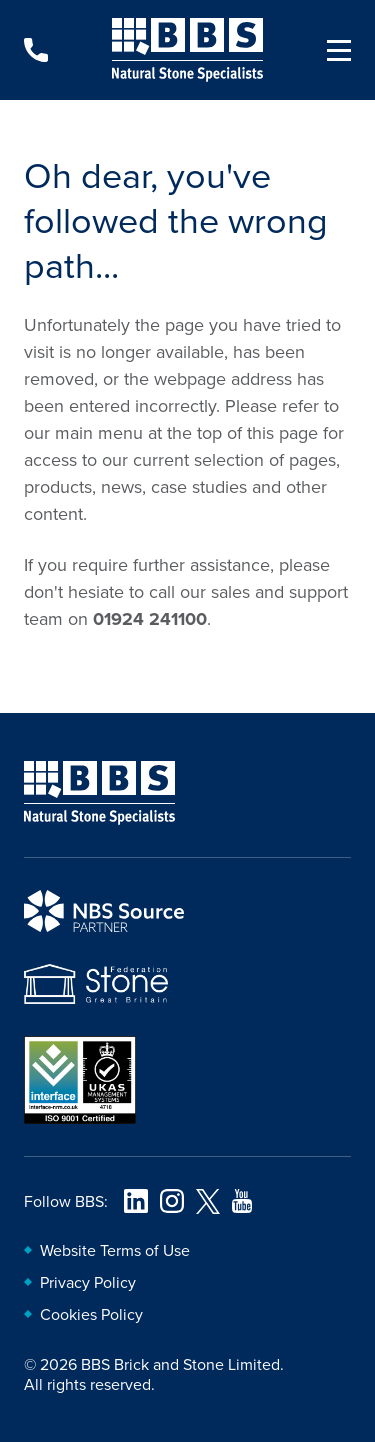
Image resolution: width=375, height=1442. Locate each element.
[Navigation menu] (331, 50)
